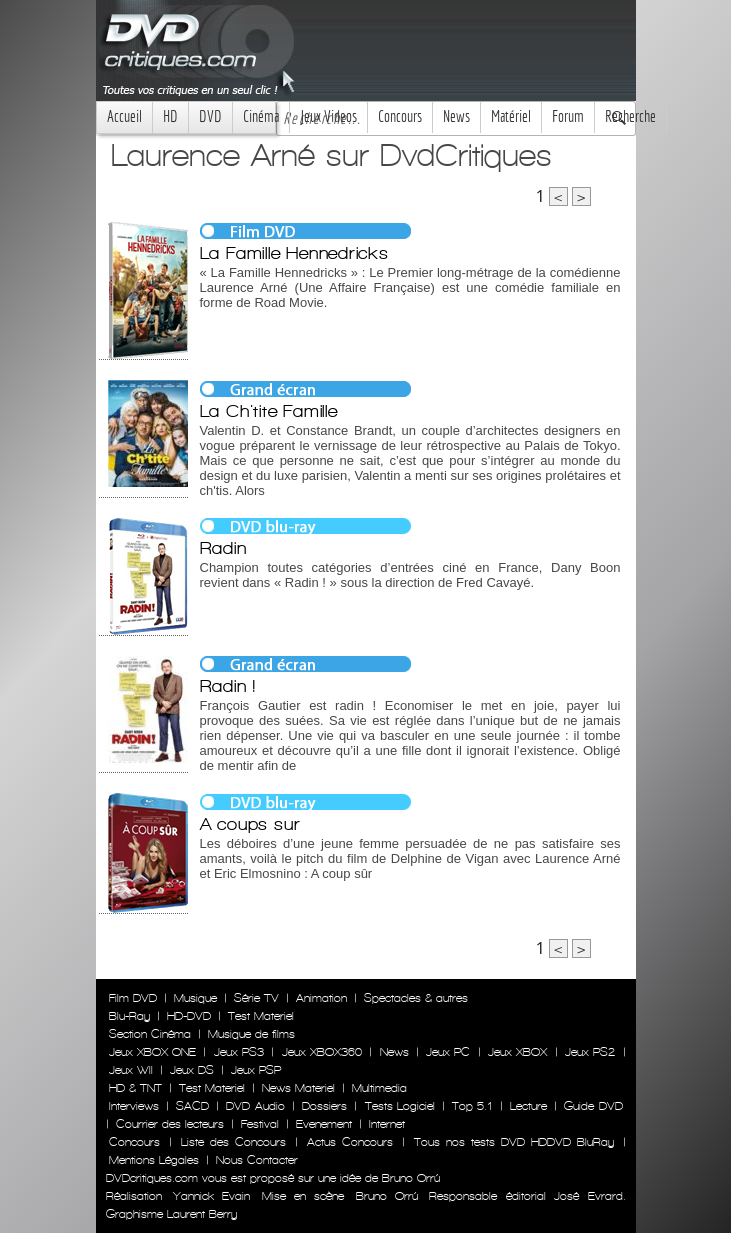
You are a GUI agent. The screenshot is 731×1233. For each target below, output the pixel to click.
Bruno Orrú (387, 1196)
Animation (321, 998)
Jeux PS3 (239, 1052)
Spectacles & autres (416, 998)
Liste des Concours (233, 1142)
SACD (192, 1106)
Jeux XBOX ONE (153, 1052)
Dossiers (324, 1106)
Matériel (511, 116)
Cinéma (261, 116)
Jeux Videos (328, 116)
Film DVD (133, 998)
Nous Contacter (255, 1160)
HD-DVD (189, 1016)
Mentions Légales (154, 1160)
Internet (387, 1124)
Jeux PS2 (590, 1052)
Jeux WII (131, 1070)
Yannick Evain (211, 1196)
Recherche (630, 116)
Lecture (528, 1106)
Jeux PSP (256, 1070)
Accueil (124, 116)
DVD (210, 116)
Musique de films (251, 1034)
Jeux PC (448, 1052)
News (456, 116)
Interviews (134, 1106)
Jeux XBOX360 (322, 1052)
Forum (568, 116)
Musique (195, 998)
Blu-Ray (129, 1016)
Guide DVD (593, 1106)
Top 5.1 (472, 1106)
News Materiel (298, 1088)
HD (170, 116)
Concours (400, 116)
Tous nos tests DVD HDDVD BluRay (514, 1142)
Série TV (256, 998)
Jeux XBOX (517, 1052)
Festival (260, 1124)
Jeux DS (192, 1070)
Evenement (324, 1124)
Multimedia (379, 1088)
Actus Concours (350, 1142)
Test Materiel (261, 1016)
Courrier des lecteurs (170, 1124)
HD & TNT (135, 1088)
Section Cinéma (150, 1034)
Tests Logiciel (400, 1106)
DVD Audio (255, 1106)
